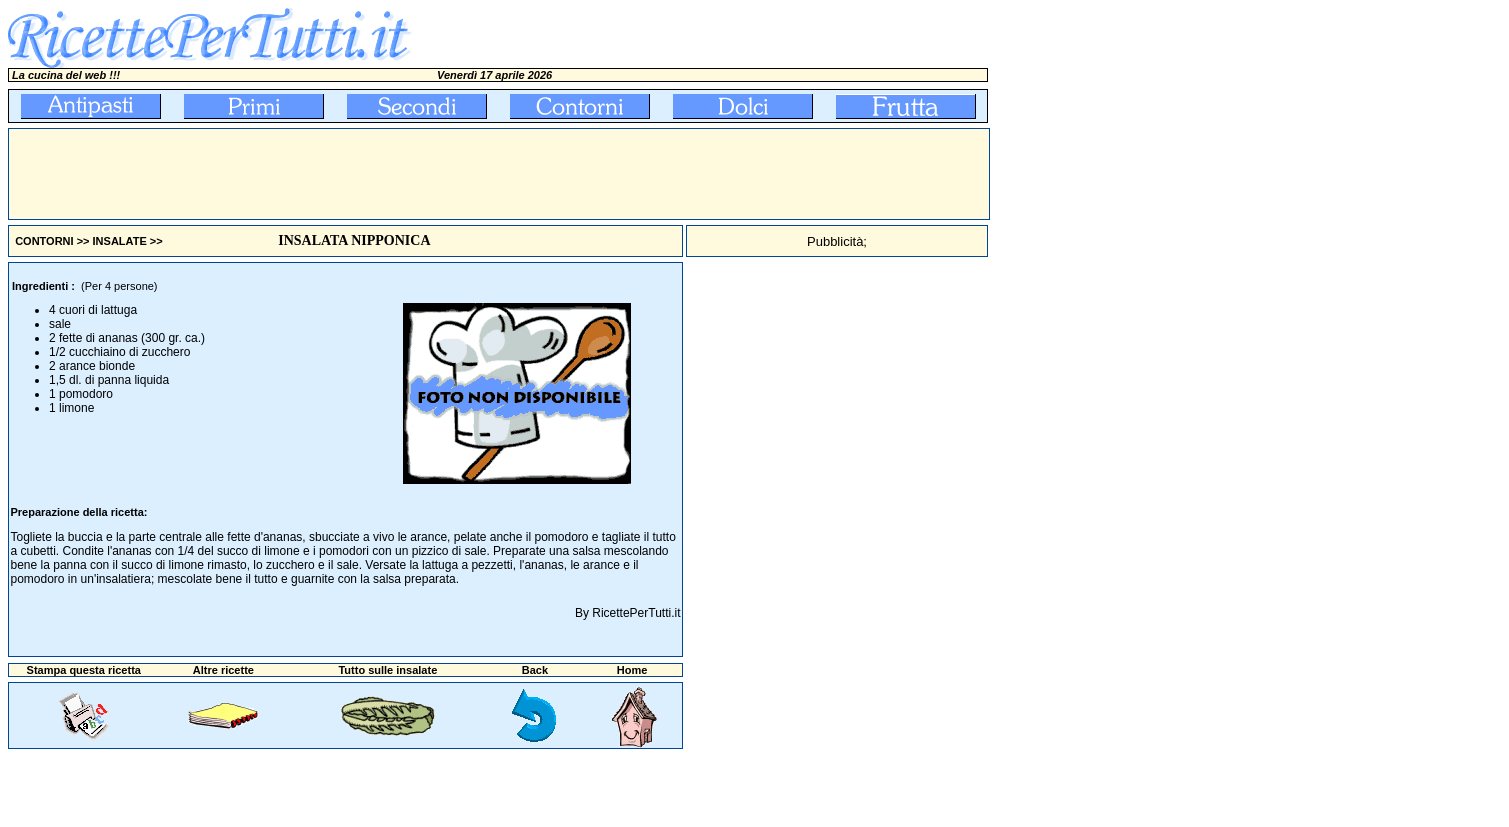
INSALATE (120, 241)
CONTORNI (44, 241)
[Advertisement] (373, 174)
